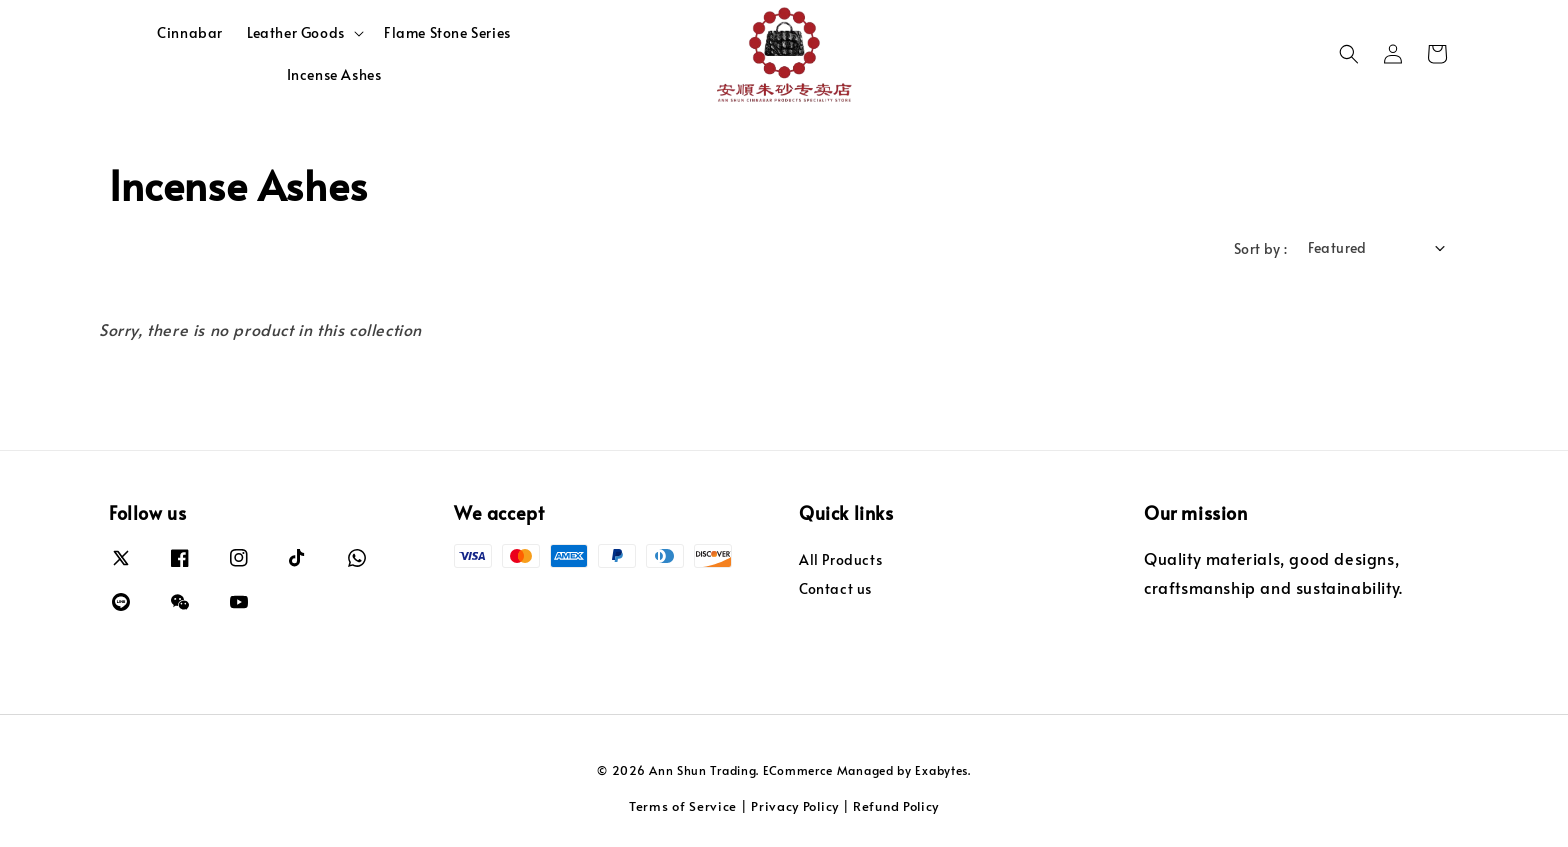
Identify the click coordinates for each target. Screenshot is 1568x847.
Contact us (835, 588)
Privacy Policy (795, 806)
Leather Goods (296, 33)
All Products (840, 560)
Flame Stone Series (447, 32)
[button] (1349, 54)
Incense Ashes (334, 74)
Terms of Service (683, 806)
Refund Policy (896, 806)
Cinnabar (190, 32)
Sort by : (1261, 248)
